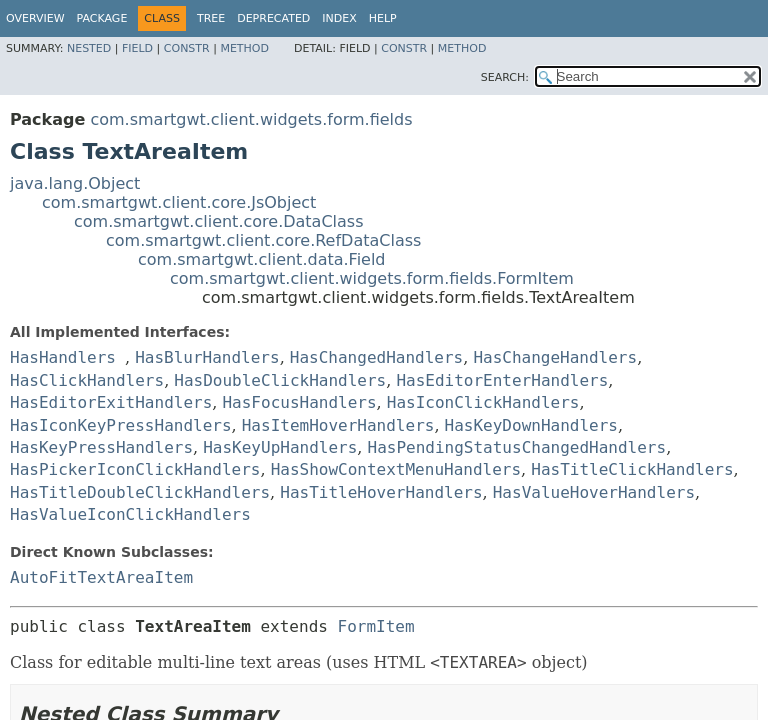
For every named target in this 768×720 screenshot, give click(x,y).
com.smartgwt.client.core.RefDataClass (263, 240)
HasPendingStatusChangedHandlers (517, 447)
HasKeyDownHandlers (531, 425)
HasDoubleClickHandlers (280, 380)
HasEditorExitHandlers (111, 402)
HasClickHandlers (87, 380)
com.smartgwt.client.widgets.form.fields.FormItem (372, 278)
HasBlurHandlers (207, 357)
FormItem (376, 626)
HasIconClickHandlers (483, 402)
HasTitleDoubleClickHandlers (140, 492)
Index (339, 18)
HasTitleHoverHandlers (381, 492)
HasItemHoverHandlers (338, 425)
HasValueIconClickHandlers (130, 514)
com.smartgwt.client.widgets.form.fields (251, 119)
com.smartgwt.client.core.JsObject (179, 202)
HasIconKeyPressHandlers (121, 425)
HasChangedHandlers (376, 357)
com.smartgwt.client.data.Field (262, 259)
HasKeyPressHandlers (101, 447)
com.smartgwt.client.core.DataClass (219, 221)
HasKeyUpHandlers (280, 447)
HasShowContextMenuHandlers (396, 469)
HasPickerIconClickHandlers (135, 469)
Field (137, 48)
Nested (89, 48)
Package (102, 18)
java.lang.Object (75, 183)
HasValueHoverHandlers (594, 492)
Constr (187, 48)
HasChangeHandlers (555, 357)
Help (383, 18)
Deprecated (273, 18)
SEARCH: (505, 77)
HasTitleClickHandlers (632, 469)
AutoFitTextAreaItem (101, 577)
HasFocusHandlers (299, 402)
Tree (211, 18)
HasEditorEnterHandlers (502, 380)
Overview (35, 18)
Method (244, 48)
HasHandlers (63, 357)
